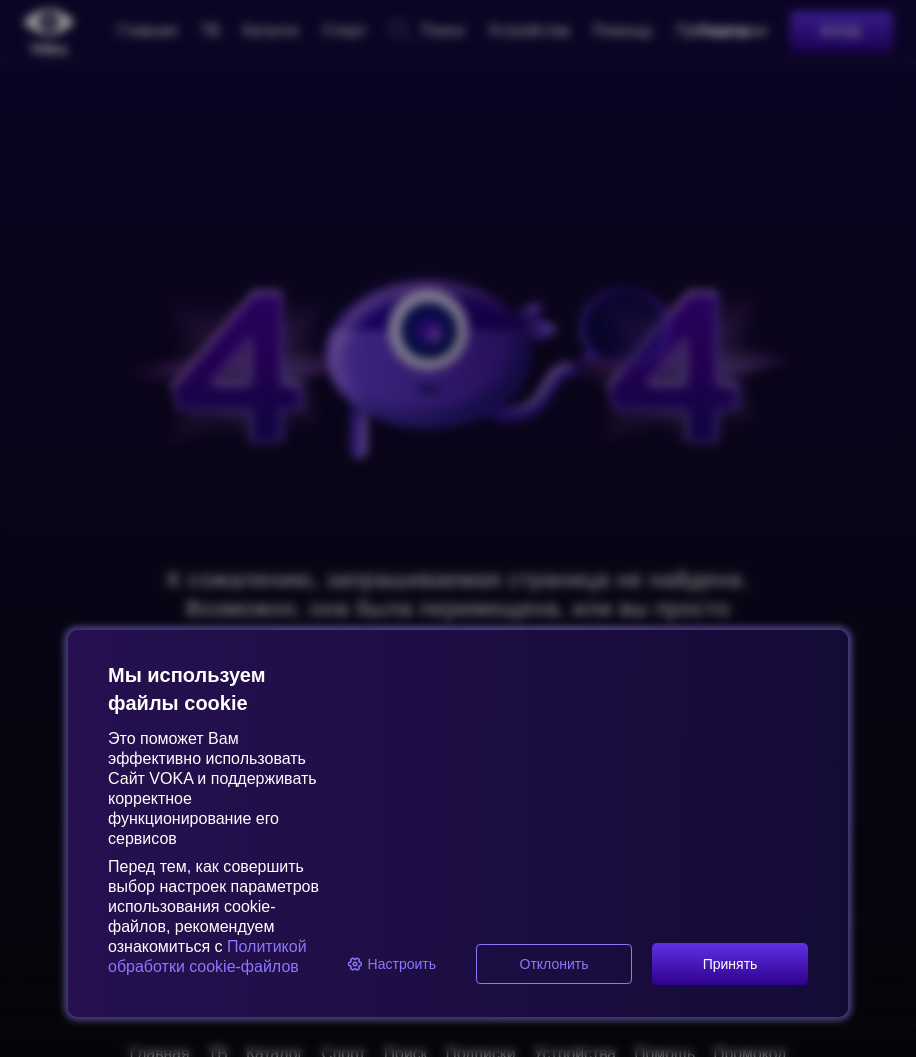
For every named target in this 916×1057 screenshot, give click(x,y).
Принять (730, 964)
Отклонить (554, 964)
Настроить (391, 964)
